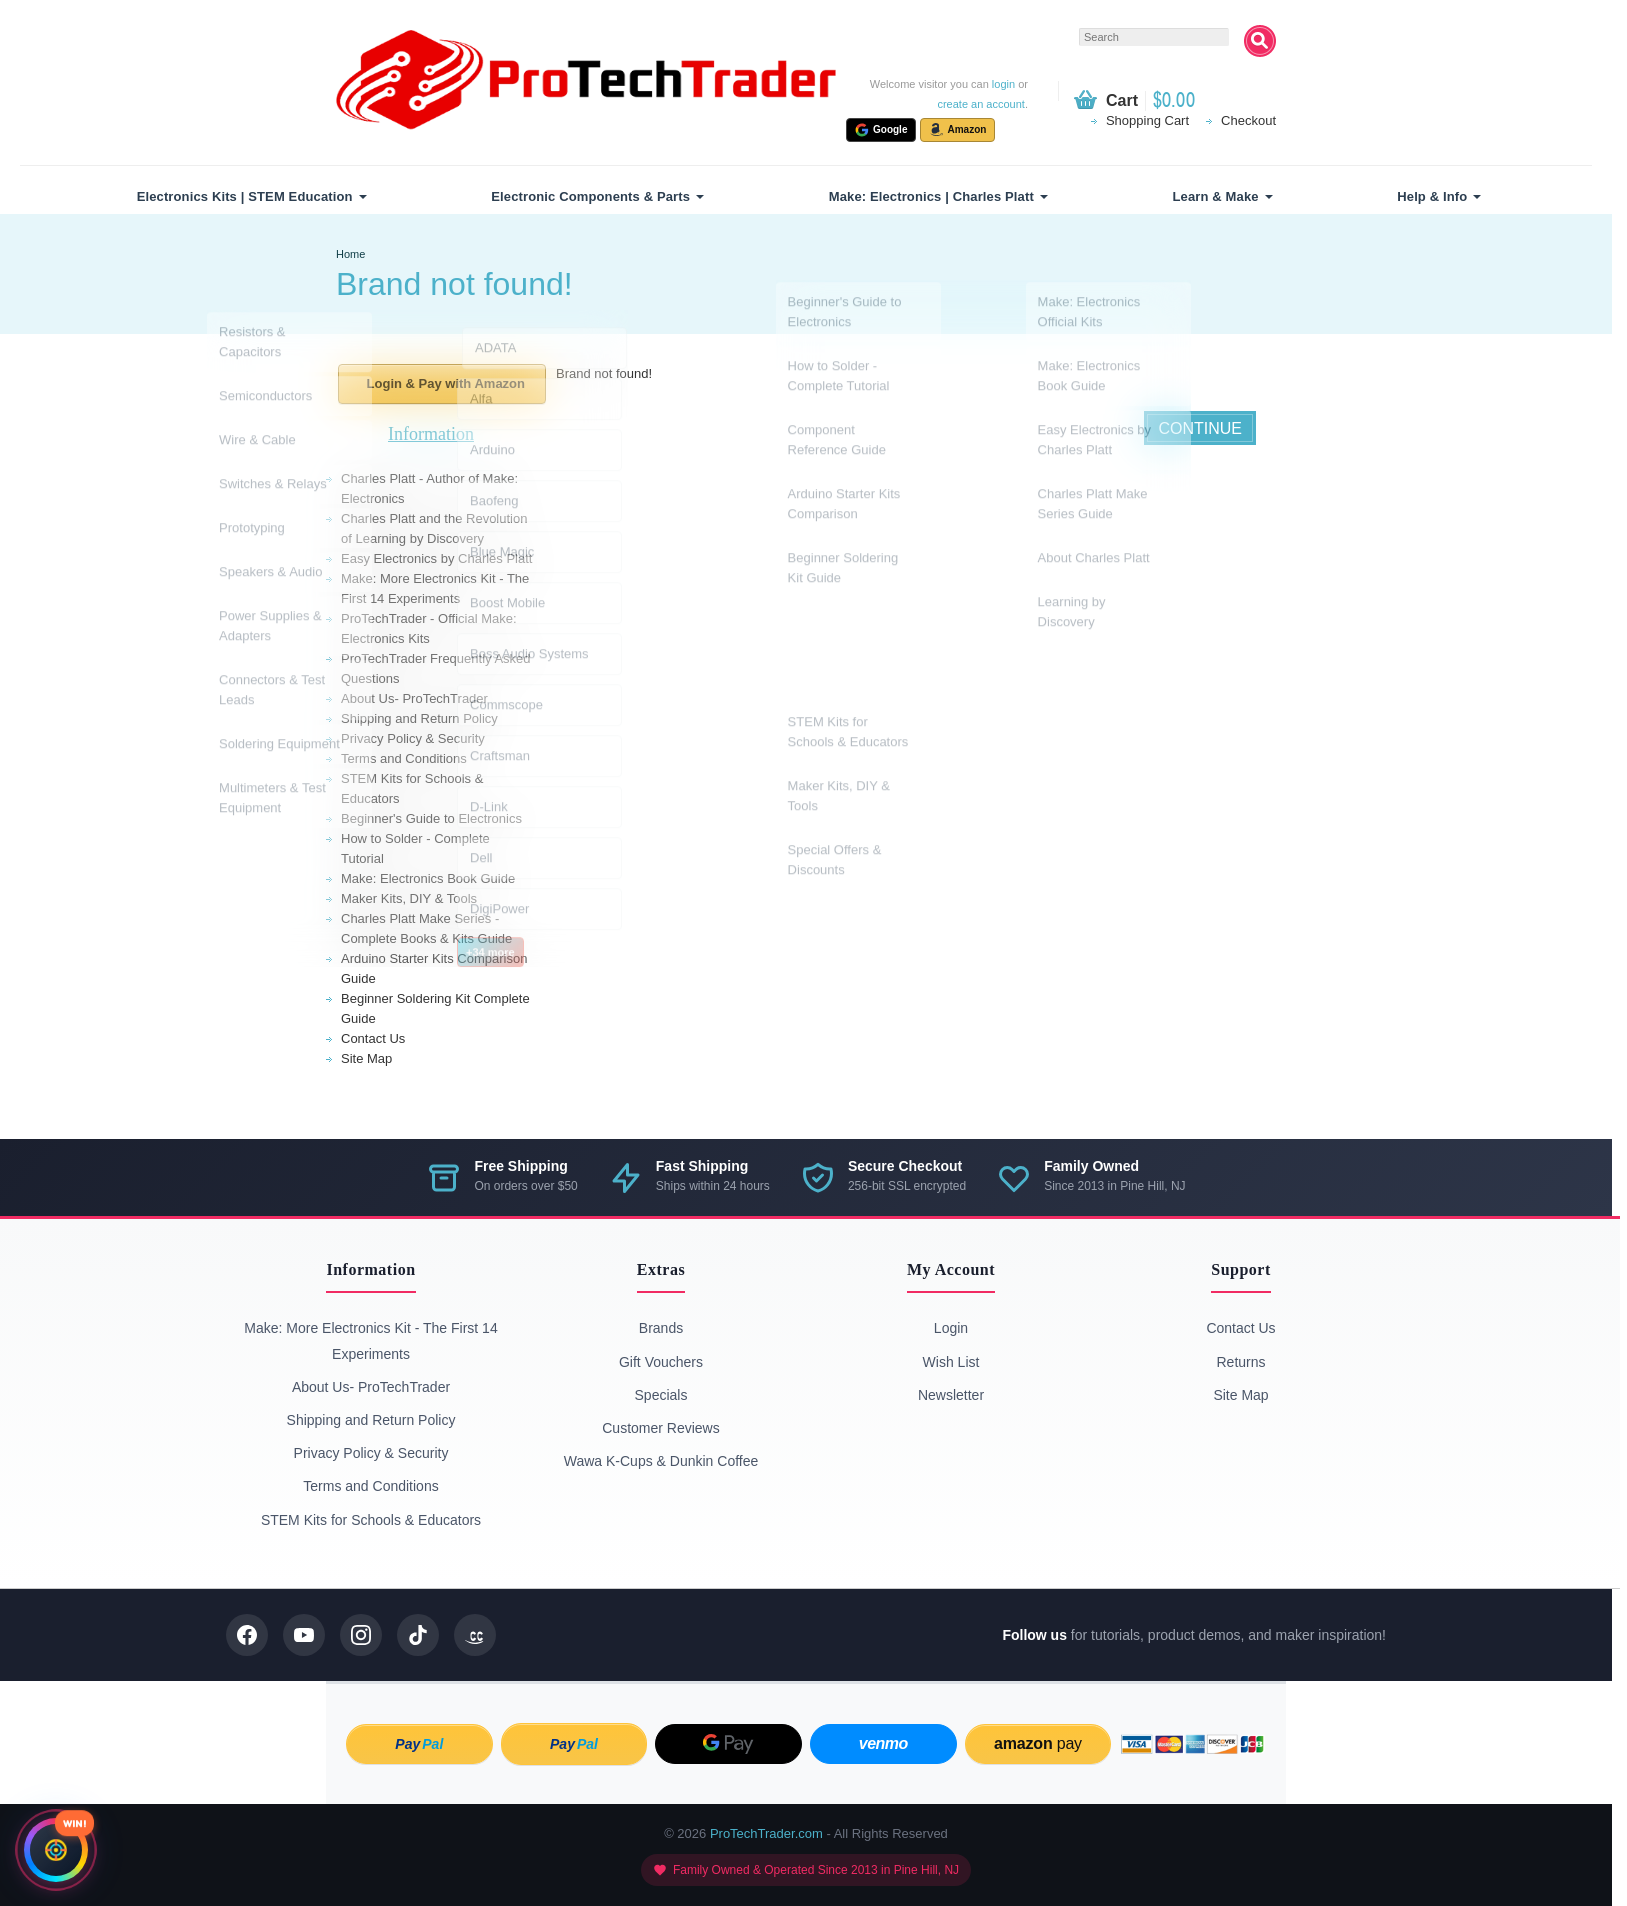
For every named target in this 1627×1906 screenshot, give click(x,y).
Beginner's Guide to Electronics (431, 818)
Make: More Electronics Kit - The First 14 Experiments (370, 1340)
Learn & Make (1216, 196)
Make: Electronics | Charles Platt (931, 196)
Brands (661, 1328)
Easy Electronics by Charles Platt (436, 558)
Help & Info (1432, 196)
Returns (1240, 1362)
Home (350, 254)
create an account (980, 104)
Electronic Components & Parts (590, 196)
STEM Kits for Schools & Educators (371, 1520)
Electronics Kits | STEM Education (245, 196)
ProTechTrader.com (766, 1833)
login (1003, 84)
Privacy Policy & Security (413, 738)
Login (951, 1328)
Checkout (1248, 120)
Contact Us (373, 1038)
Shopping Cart (1147, 120)
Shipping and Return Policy (419, 718)
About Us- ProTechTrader (414, 698)
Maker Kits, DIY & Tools (409, 898)
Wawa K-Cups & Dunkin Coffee (661, 1461)
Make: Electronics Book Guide (428, 878)
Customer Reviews (660, 1428)
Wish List (951, 1362)
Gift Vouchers (661, 1362)
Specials (661, 1395)
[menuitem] (249, 196)
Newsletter (951, 1395)
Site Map (366, 1058)
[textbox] (1154, 37)
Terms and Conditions (404, 758)
